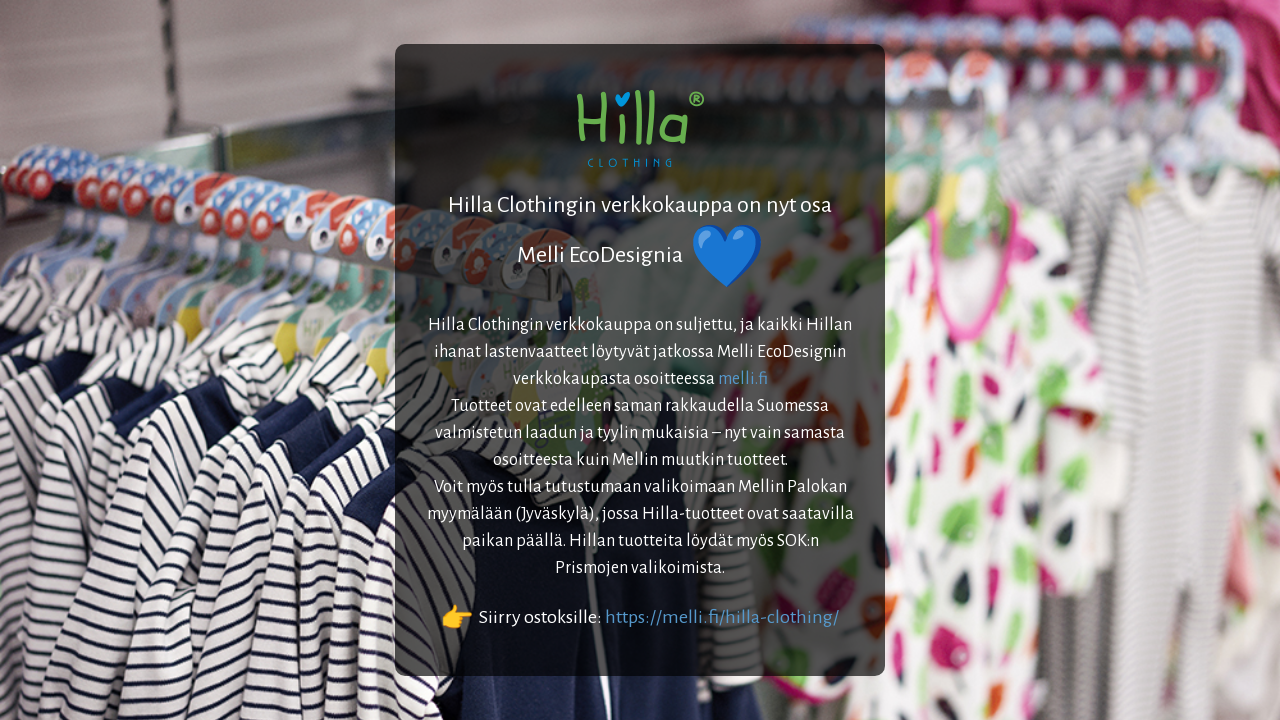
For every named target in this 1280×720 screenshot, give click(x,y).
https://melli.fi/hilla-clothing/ (722, 617)
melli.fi (743, 379)
